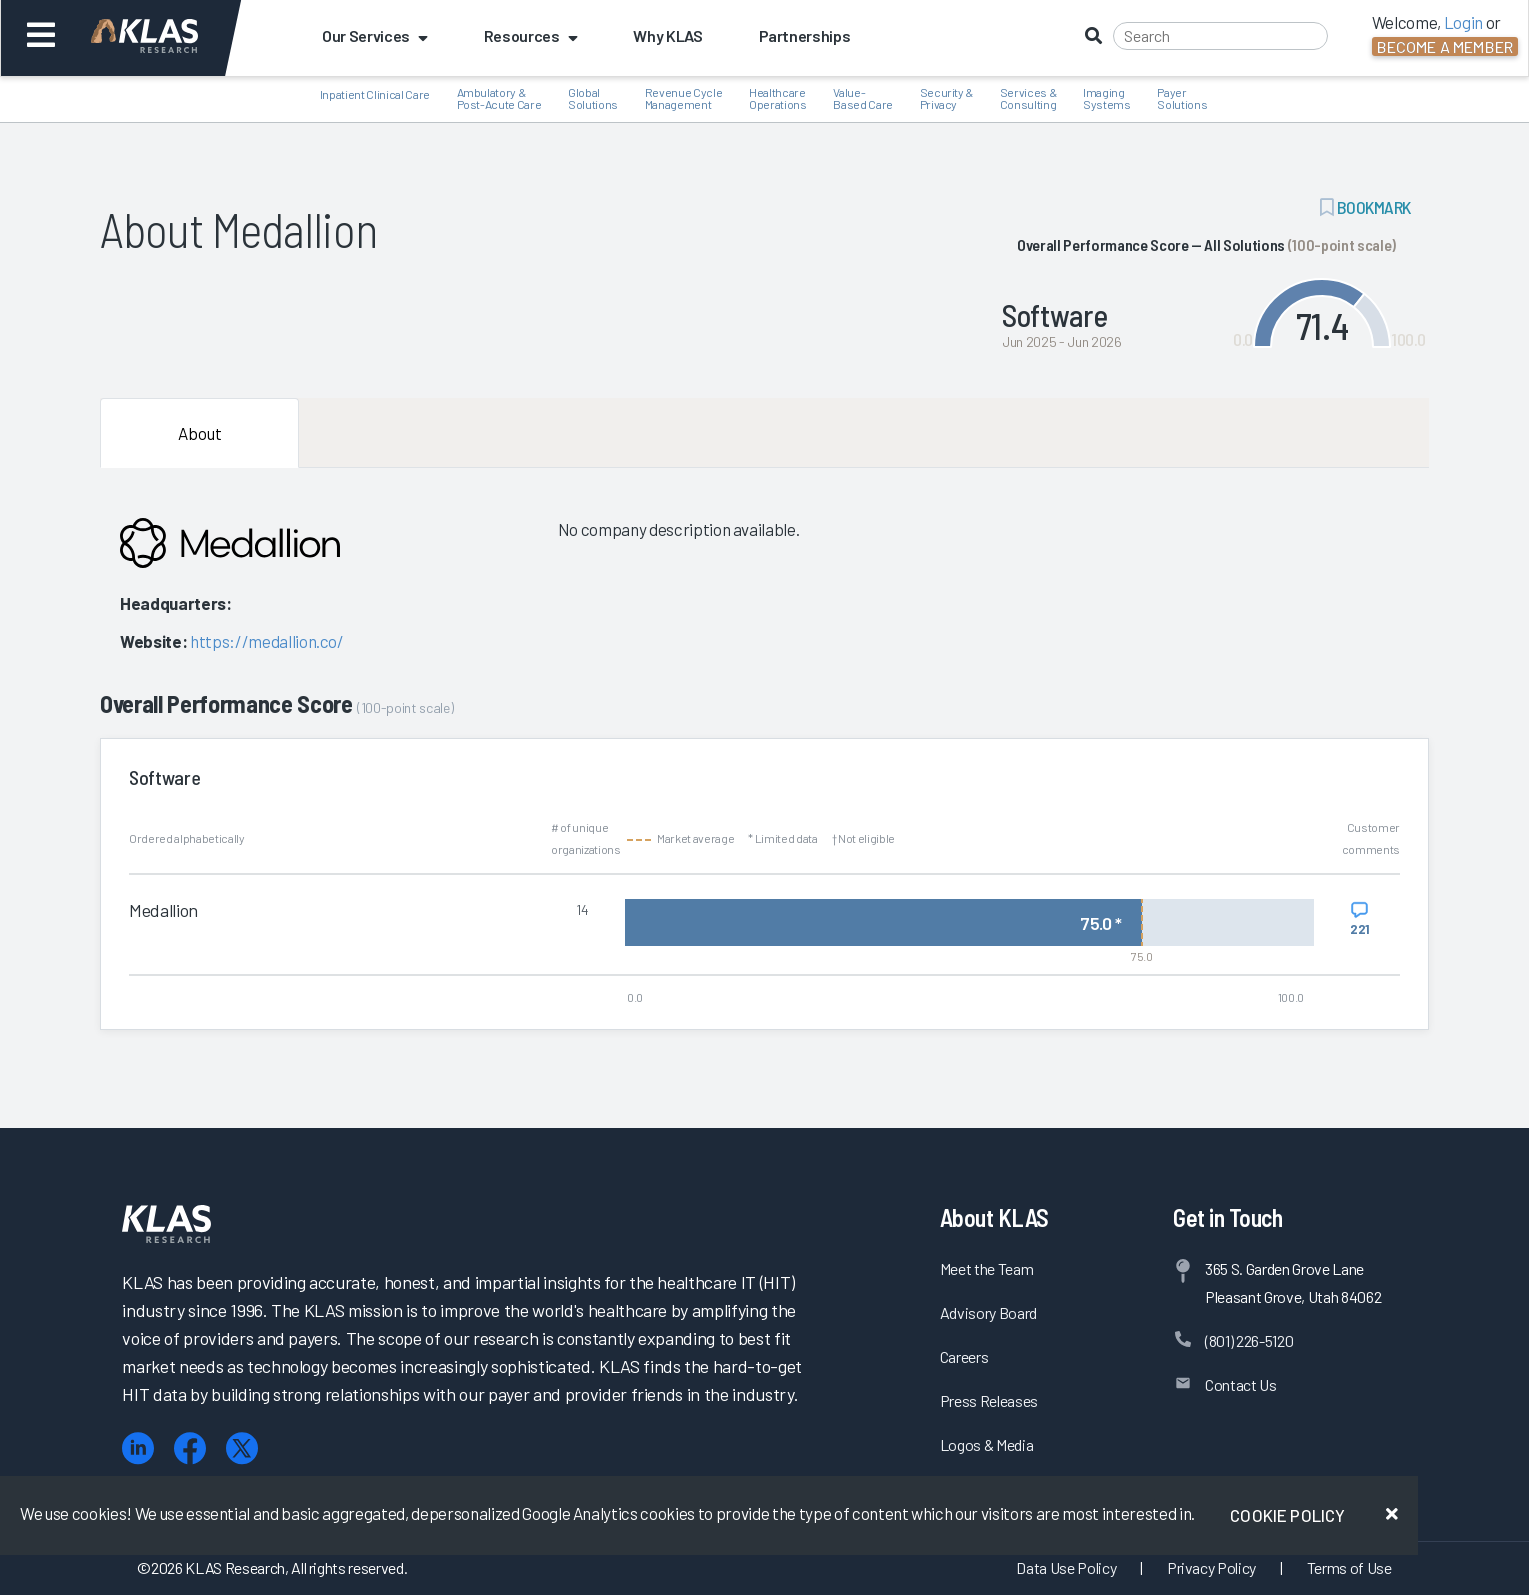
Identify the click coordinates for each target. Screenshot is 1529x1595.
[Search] (1220, 36)
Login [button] (1463, 22)
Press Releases (989, 1400)
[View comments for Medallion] (1360, 919)
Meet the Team (987, 1268)
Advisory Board (988, 1312)
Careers (964, 1356)
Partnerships (805, 35)
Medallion (163, 910)
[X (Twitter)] (242, 1448)
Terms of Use (1349, 1567)
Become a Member (1445, 46)
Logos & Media (987, 1444)
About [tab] (200, 433)
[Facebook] (190, 1448)
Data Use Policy (1066, 1567)
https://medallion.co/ (267, 641)
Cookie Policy (1287, 1515)
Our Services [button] (375, 35)
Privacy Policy (1211, 1567)
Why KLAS (667, 35)
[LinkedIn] (138, 1448)
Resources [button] (531, 35)
